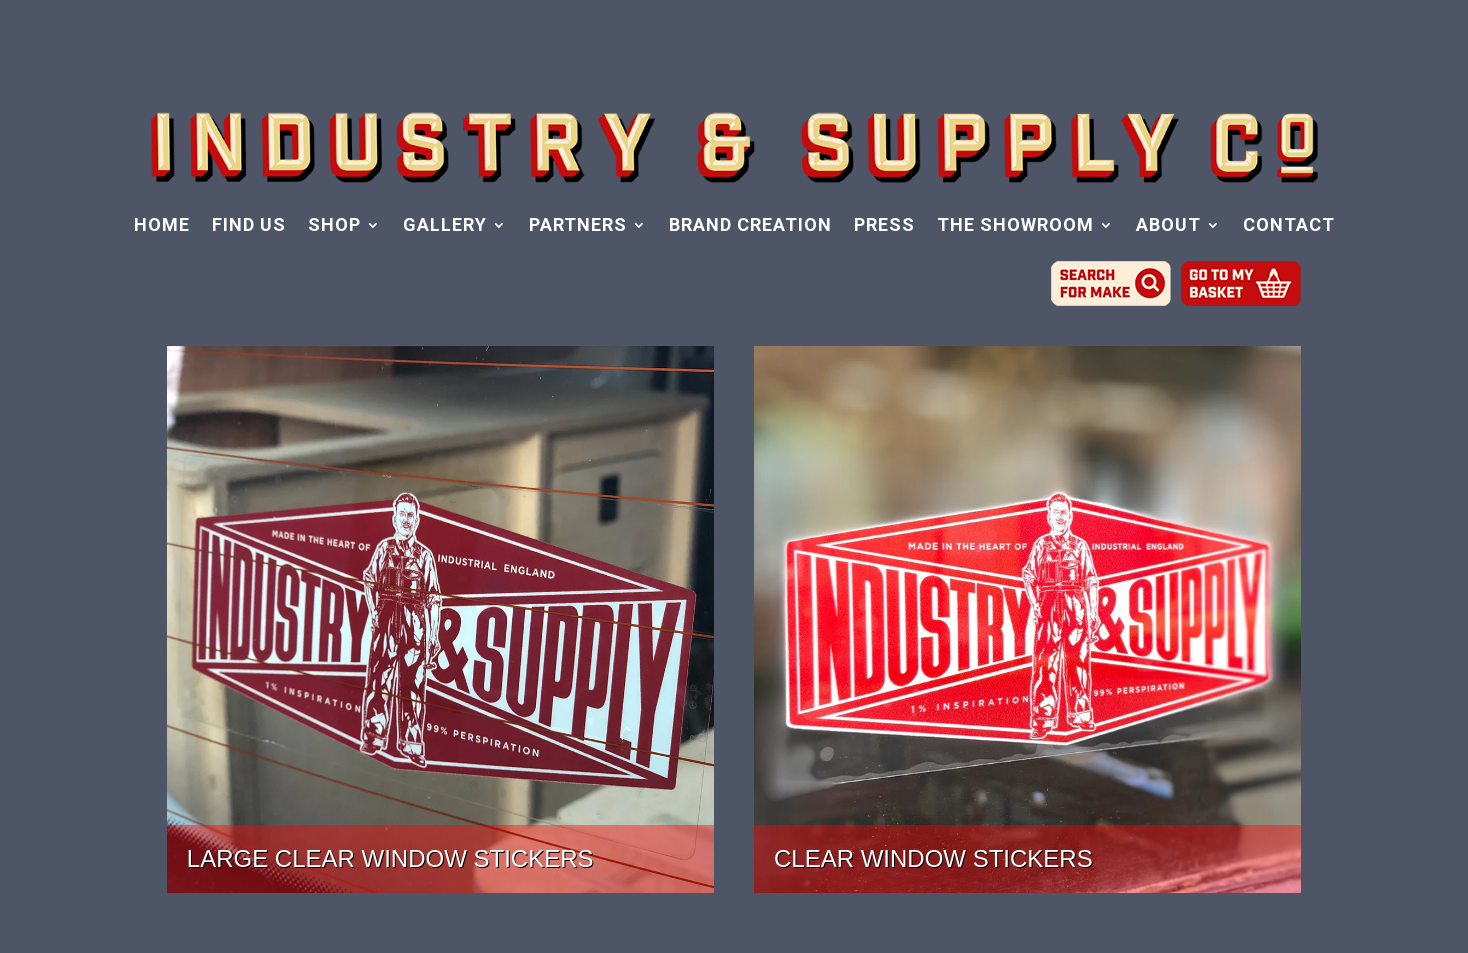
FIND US (249, 226)
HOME (162, 226)
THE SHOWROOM (1015, 226)
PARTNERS (578, 226)
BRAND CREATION (750, 226)
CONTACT (1289, 226)
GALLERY (445, 226)
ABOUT (1168, 226)
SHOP (334, 226)
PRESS (884, 226)
